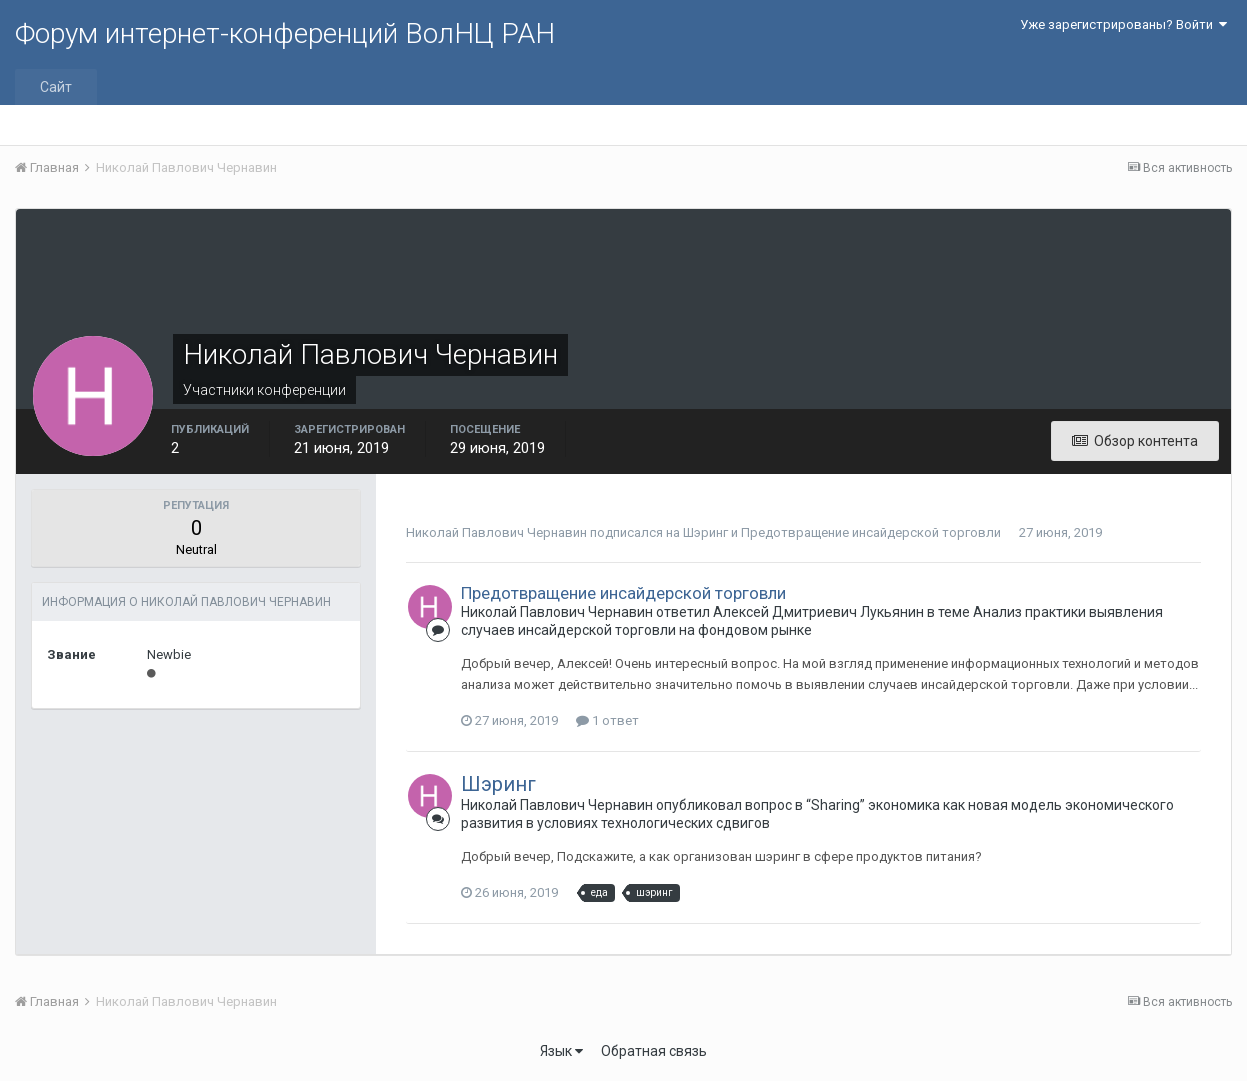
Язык (561, 1051)
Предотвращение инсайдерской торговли (871, 532)
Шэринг (705, 532)
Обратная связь (654, 1051)
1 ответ (607, 720)
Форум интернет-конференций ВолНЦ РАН (285, 33)
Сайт (56, 87)
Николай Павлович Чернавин (496, 532)
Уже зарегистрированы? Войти (1123, 24)
